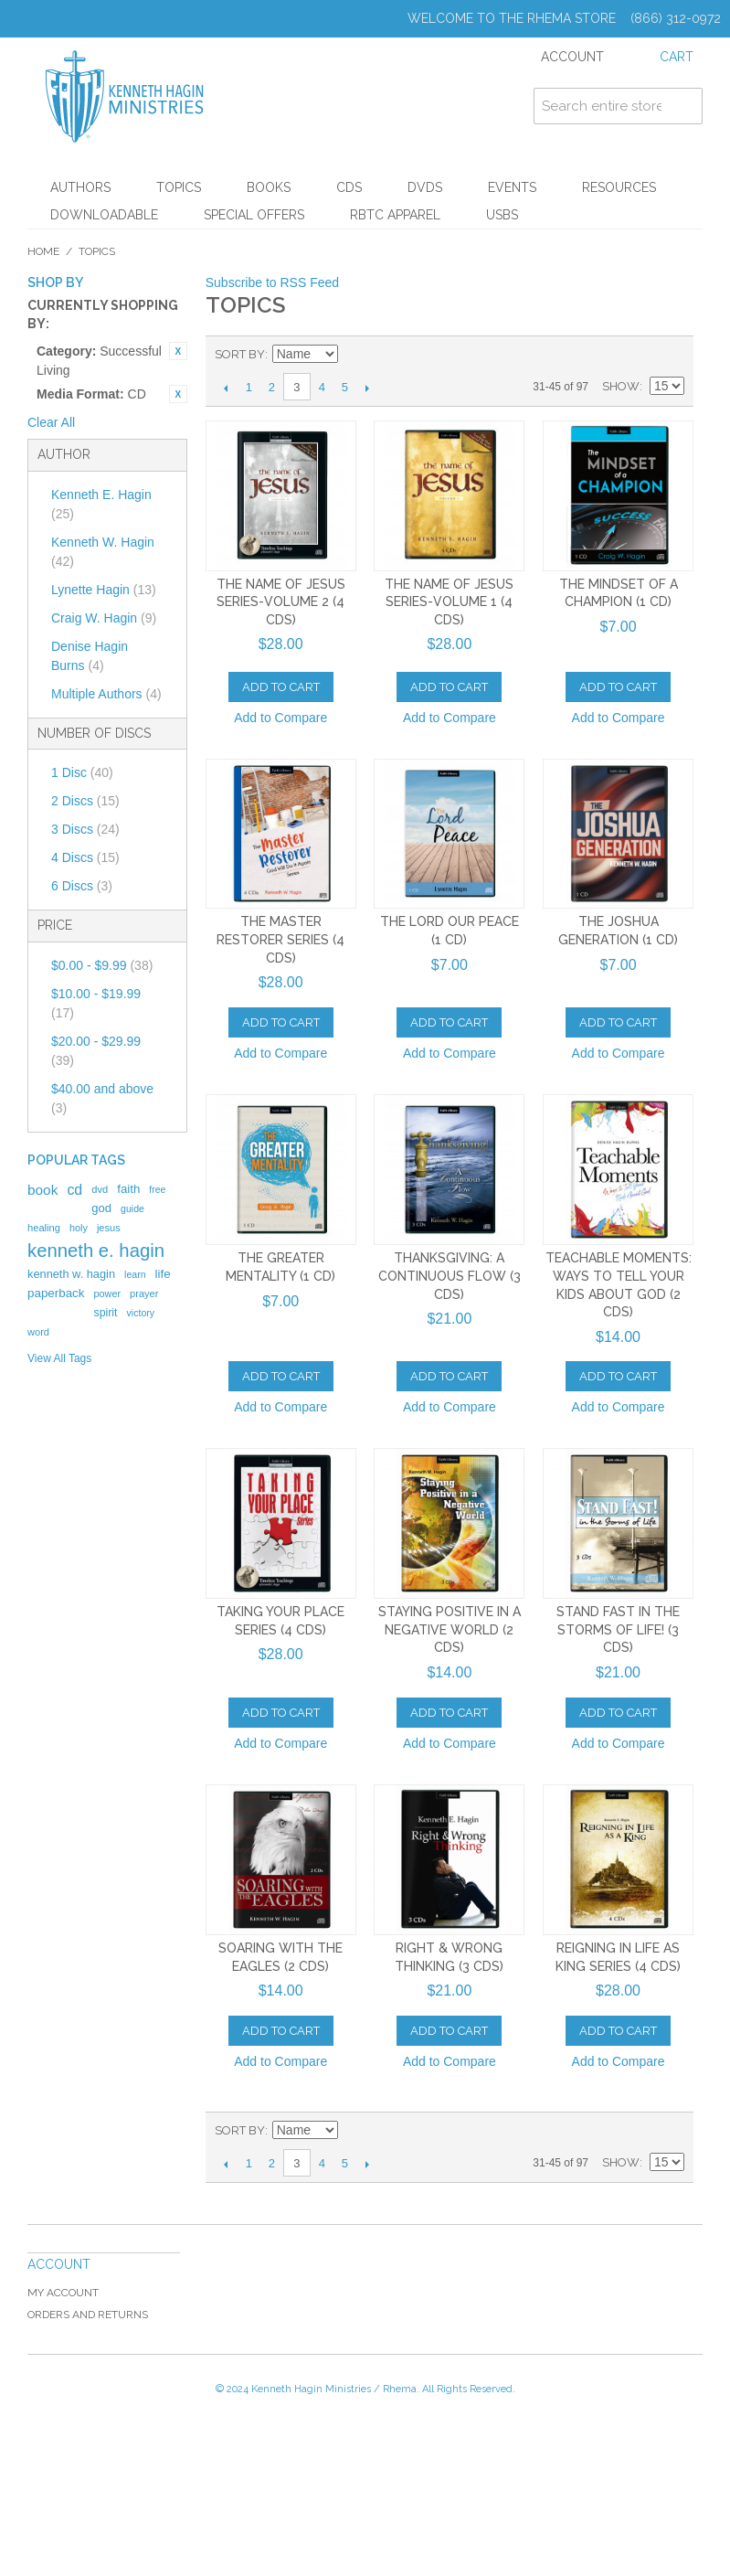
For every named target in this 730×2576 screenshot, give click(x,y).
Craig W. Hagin (103, 618)
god (101, 1208)
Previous (226, 387)
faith (128, 1189)
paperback (55, 1293)
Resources (619, 187)
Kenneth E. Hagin (101, 504)
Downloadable (104, 215)
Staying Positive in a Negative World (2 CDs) (449, 1629)
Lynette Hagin (103, 589)
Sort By (240, 354)
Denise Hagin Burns (89, 656)
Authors (80, 187)
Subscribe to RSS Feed (272, 282)
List (670, 354)
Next (367, 387)
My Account (63, 2292)
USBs (502, 215)
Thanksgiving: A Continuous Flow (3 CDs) (449, 1276)
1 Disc (82, 772)
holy (78, 1227)
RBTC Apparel (395, 215)
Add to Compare (280, 717)
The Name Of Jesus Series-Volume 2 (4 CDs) (281, 602)
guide (132, 1208)
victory (141, 1312)
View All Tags (59, 1358)
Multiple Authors (106, 694)
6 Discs (81, 885)
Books (269, 187)
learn (135, 1274)
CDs (349, 187)
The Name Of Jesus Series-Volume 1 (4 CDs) (449, 602)
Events (512, 187)
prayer (144, 1293)
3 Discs (85, 829)
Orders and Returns (87, 2314)
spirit (105, 1312)
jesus (109, 1227)
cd (74, 1190)
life (163, 1274)
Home (43, 251)
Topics (178, 187)
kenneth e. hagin (95, 1250)
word (38, 1331)
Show (621, 386)
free (157, 1189)
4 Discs (85, 857)
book (42, 1190)
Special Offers (254, 215)
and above (102, 1098)
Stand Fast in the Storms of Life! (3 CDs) (618, 1629)
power (107, 1293)
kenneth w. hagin (71, 1274)
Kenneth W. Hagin (102, 552)
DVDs (424, 187)
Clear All (51, 422)
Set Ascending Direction (354, 354)
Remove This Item (178, 351)
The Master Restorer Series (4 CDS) (280, 939)
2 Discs (85, 800)
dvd (99, 1189)
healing (43, 1227)
